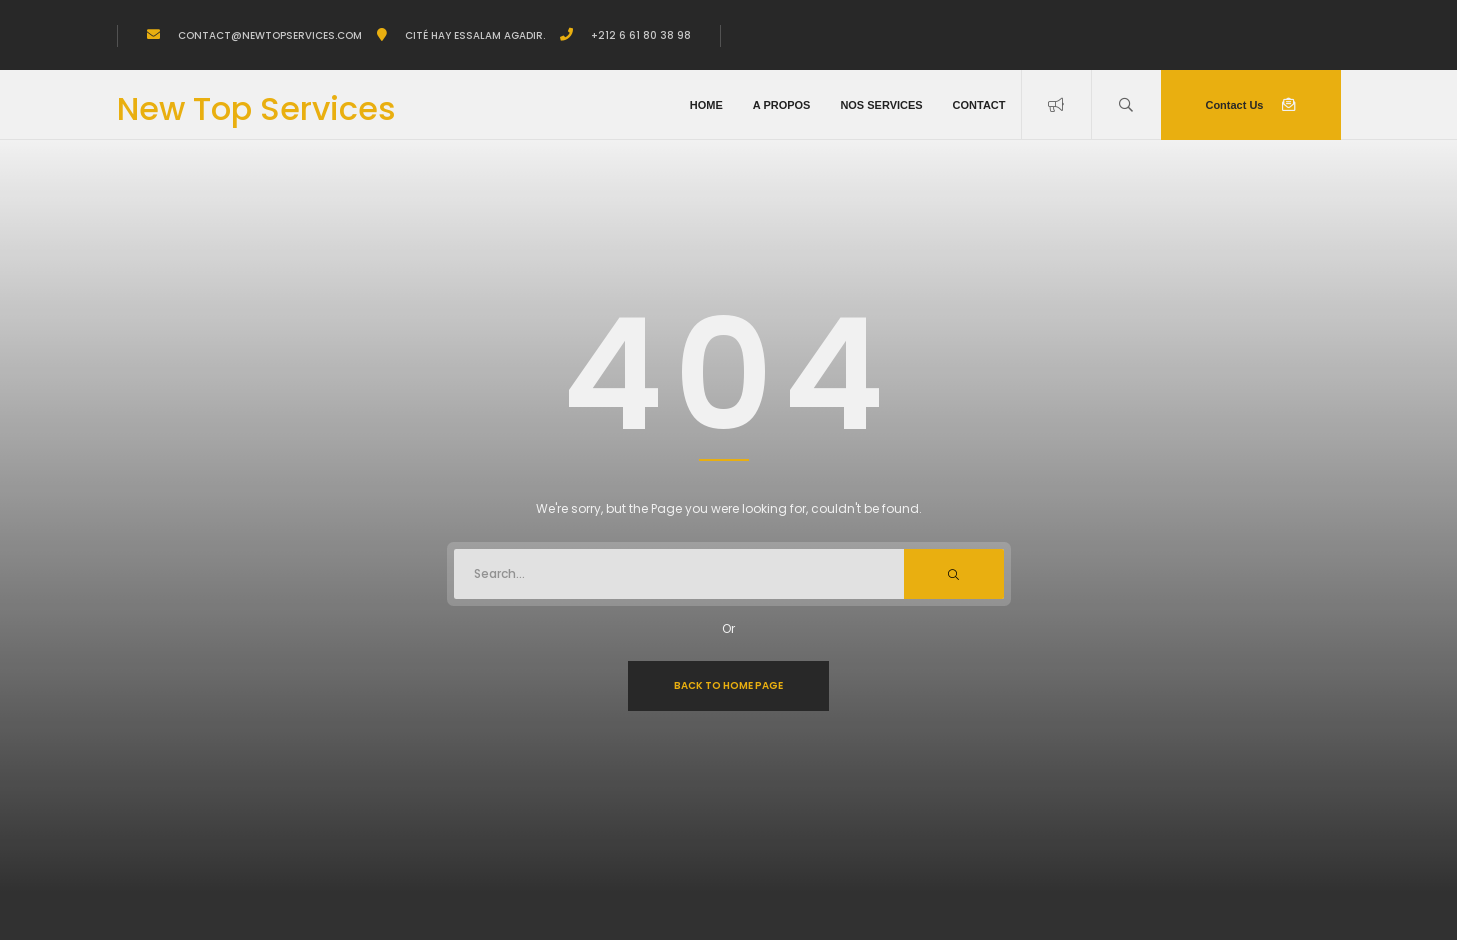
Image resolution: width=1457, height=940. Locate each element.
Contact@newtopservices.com (268, 35)
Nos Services (881, 105)
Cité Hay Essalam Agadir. (473, 35)
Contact (979, 105)
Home (706, 105)
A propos (782, 105)
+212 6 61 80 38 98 (639, 35)
